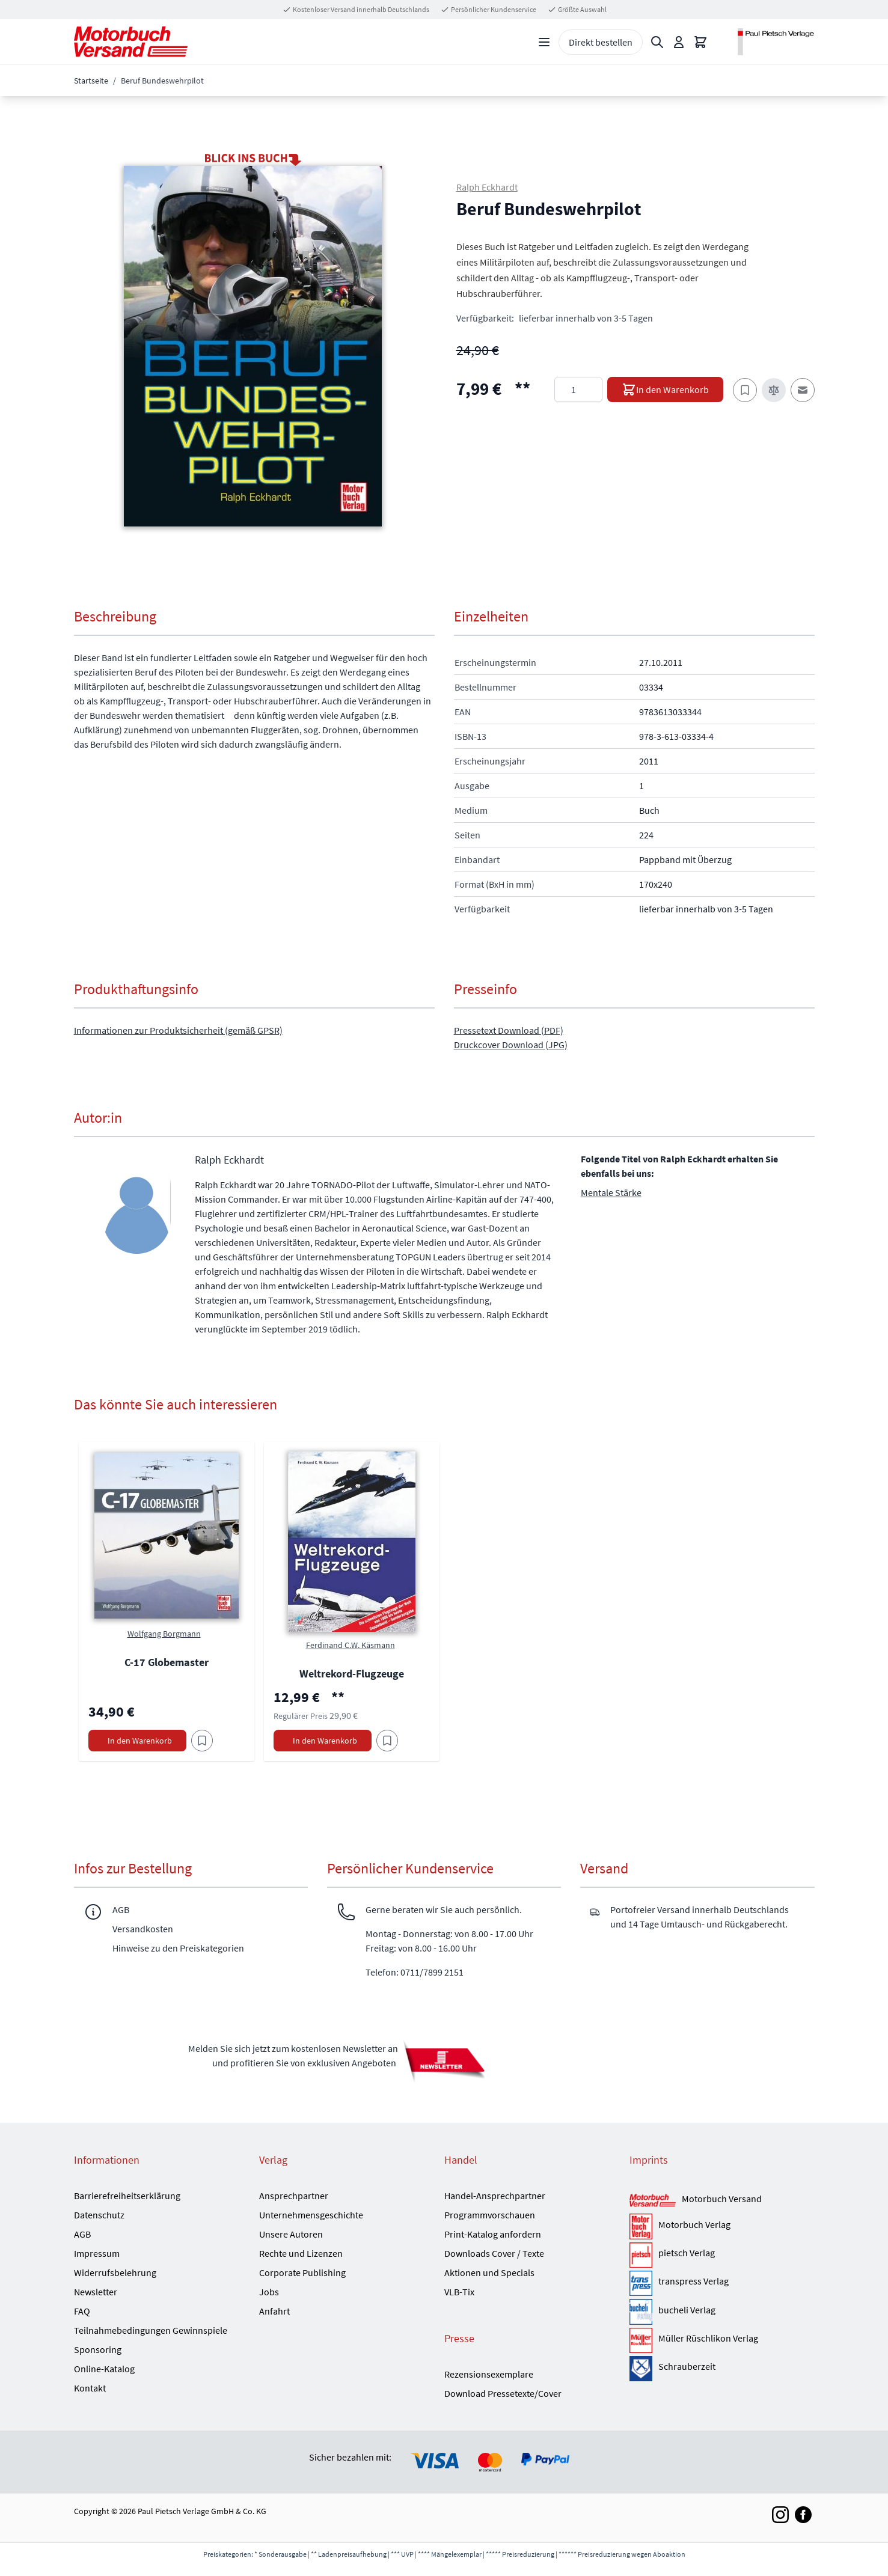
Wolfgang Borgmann (164, 1633)
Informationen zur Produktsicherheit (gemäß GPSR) (178, 1030)
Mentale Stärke (611, 1192)
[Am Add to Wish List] (202, 1740)
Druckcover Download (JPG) (511, 1045)
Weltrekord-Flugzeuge (351, 1673)
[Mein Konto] (679, 42)
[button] (253, 346)
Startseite (91, 80)
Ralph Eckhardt (487, 187)
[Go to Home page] (131, 41)
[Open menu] (544, 42)
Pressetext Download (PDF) (508, 1030)
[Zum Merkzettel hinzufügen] (745, 390)
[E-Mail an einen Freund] (803, 390)
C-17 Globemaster (166, 1662)
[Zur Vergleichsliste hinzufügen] (774, 390)
